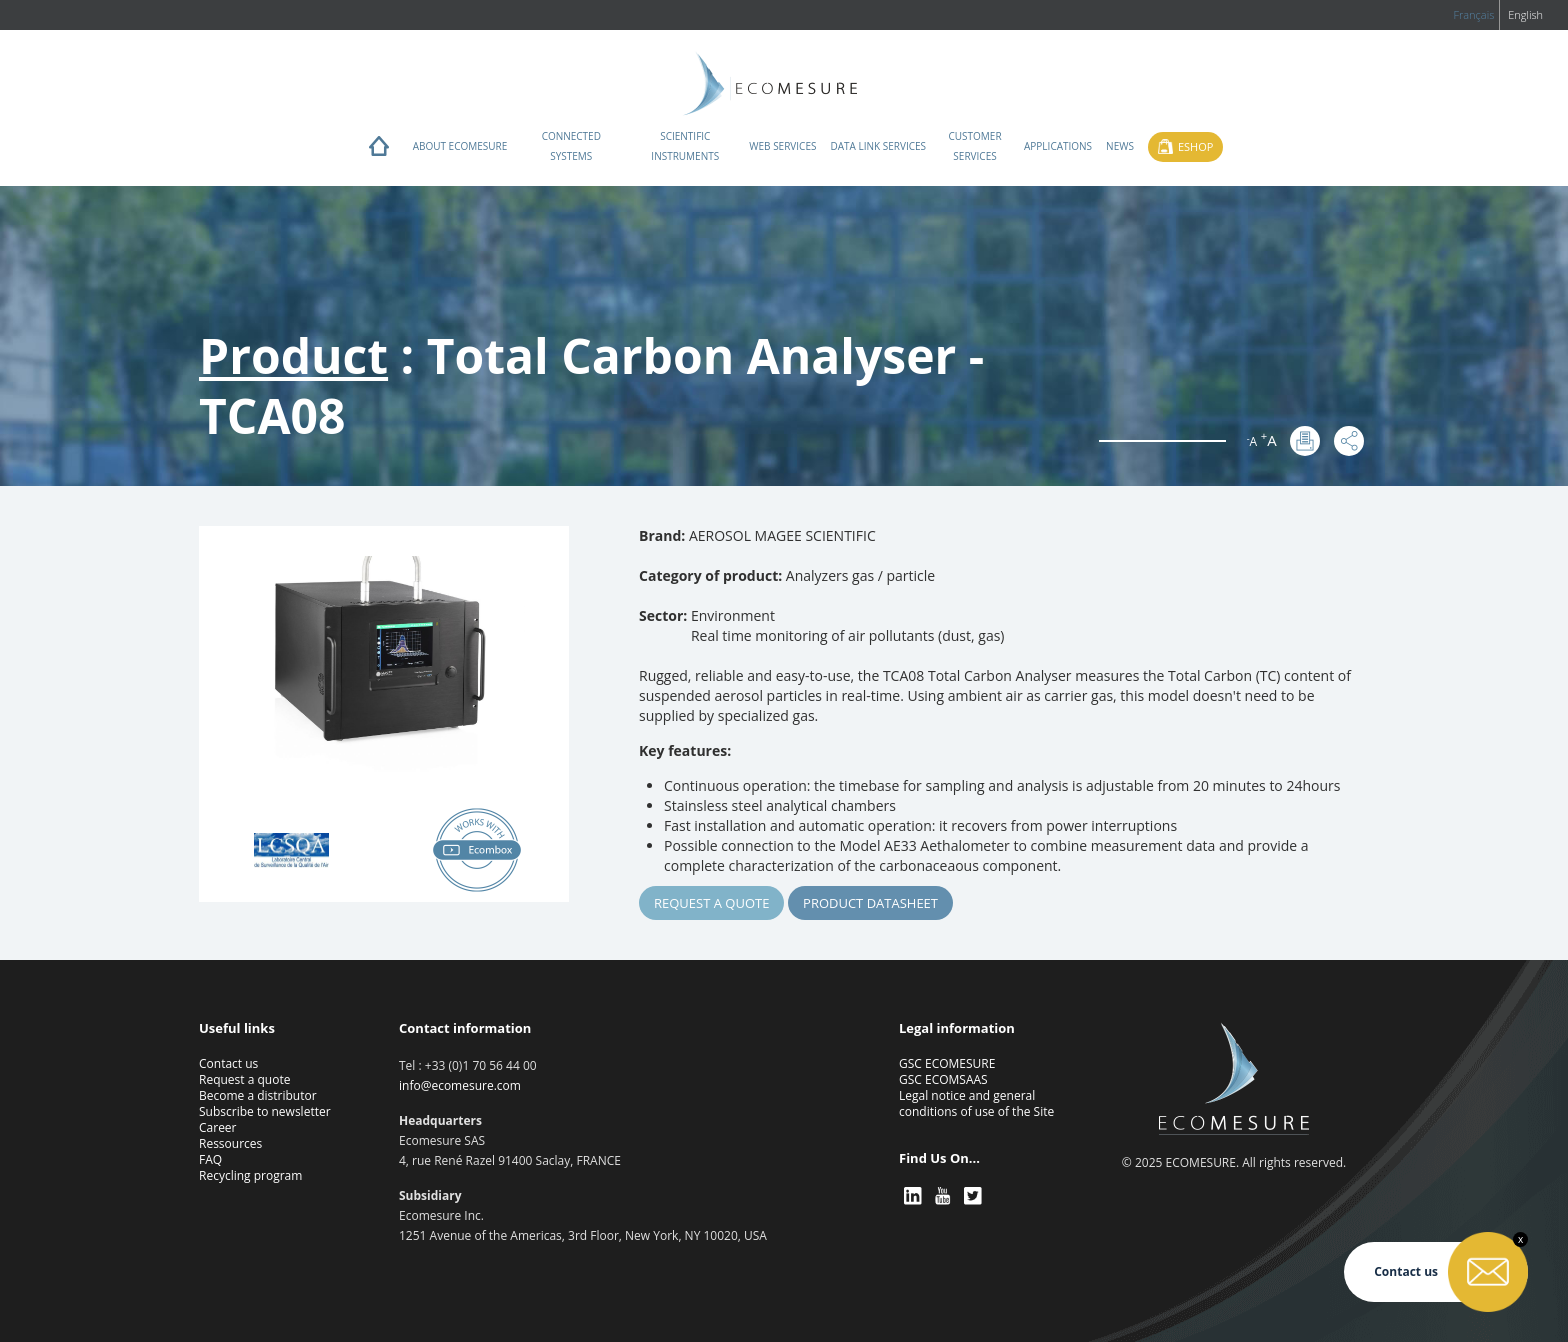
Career (218, 1127)
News (1120, 146)
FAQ (210, 1159)
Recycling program (250, 1175)
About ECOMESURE (460, 146)
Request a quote (711, 903)
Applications (1058, 146)
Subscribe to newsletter (265, 1111)
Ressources (230, 1143)
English (1525, 14)
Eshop (1195, 146)
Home (379, 151)
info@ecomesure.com (460, 1085)
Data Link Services (878, 146)
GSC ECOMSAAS (943, 1079)
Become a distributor (258, 1095)
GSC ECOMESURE (947, 1063)
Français (1473, 14)
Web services (782, 146)
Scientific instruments (685, 146)
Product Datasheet (870, 903)
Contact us (228, 1063)
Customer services (974, 146)
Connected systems (571, 146)
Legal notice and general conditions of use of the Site (976, 1103)
